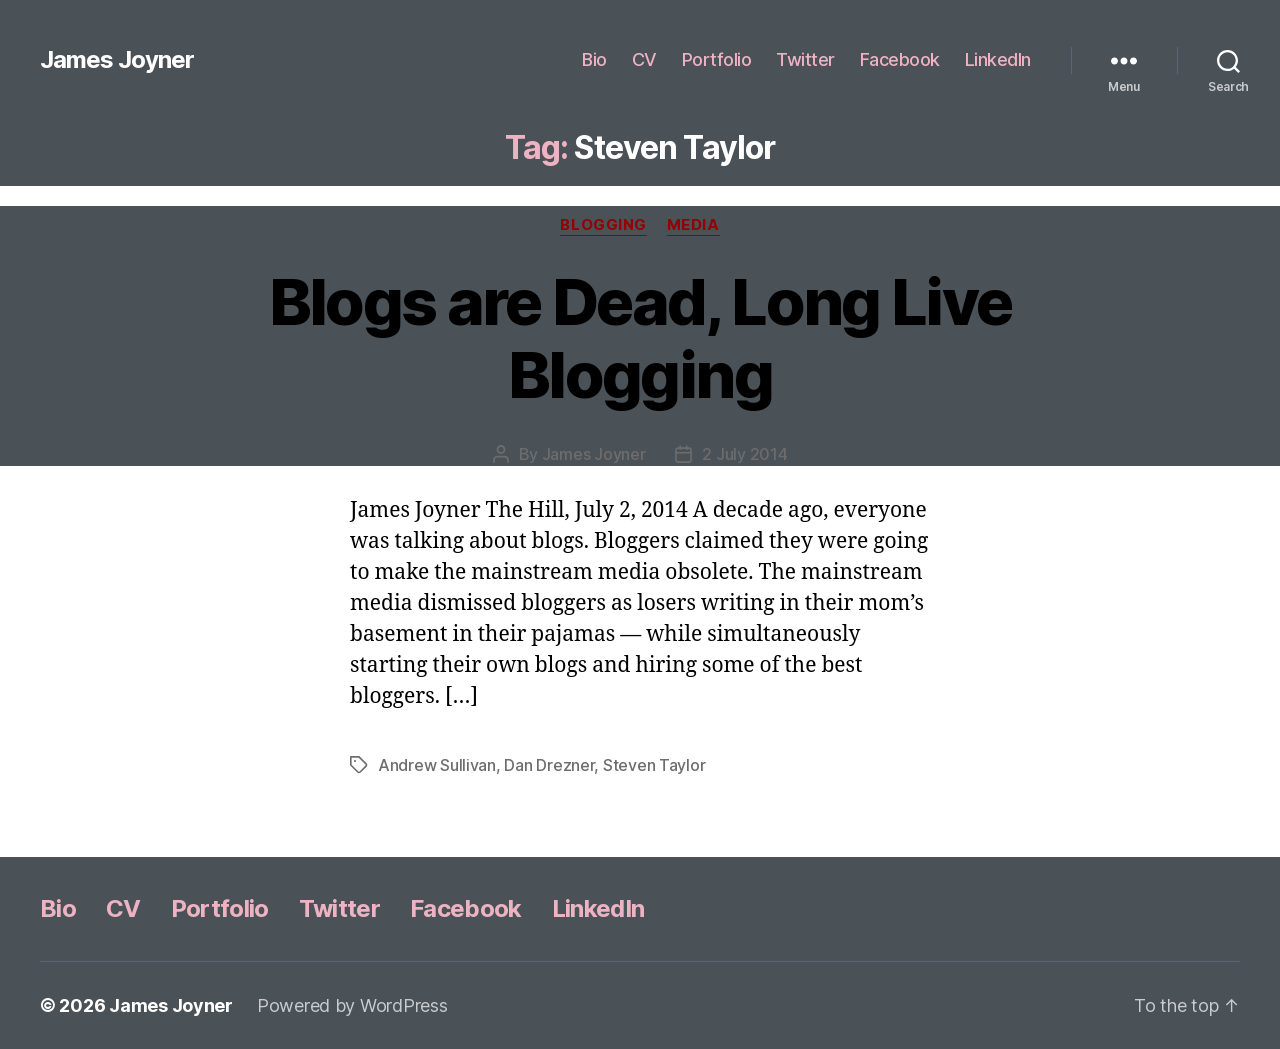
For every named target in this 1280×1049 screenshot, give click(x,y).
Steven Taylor (654, 765)
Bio (594, 59)
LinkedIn (998, 59)
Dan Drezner (549, 765)
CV (644, 59)
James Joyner (117, 60)
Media (693, 225)
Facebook (900, 59)
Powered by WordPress (352, 1005)
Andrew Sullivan (437, 765)
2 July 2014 (744, 454)
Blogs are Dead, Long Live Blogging (640, 338)
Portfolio (717, 59)
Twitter (805, 59)
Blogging (603, 225)
